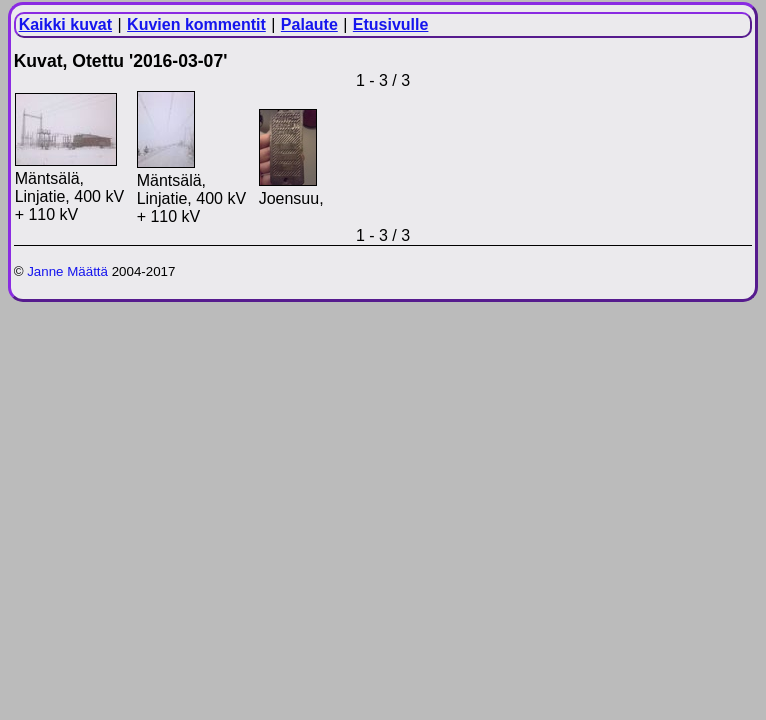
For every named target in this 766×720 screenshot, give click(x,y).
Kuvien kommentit (196, 24)
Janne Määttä (67, 271)
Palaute (309, 24)
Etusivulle (391, 24)
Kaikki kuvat (65, 24)
